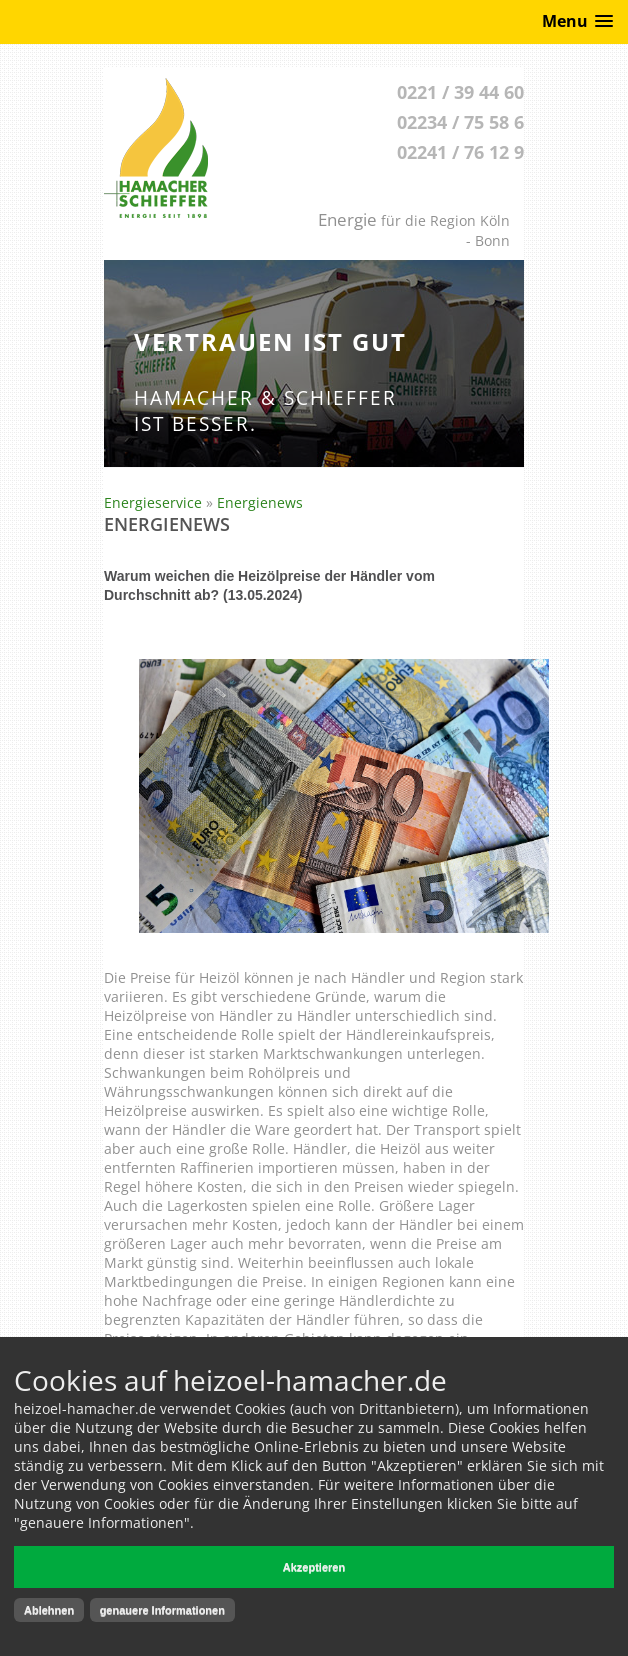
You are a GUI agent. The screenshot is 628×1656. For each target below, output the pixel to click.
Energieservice (153, 502)
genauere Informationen (162, 1610)
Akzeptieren (314, 1567)
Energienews (260, 502)
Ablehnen (49, 1610)
